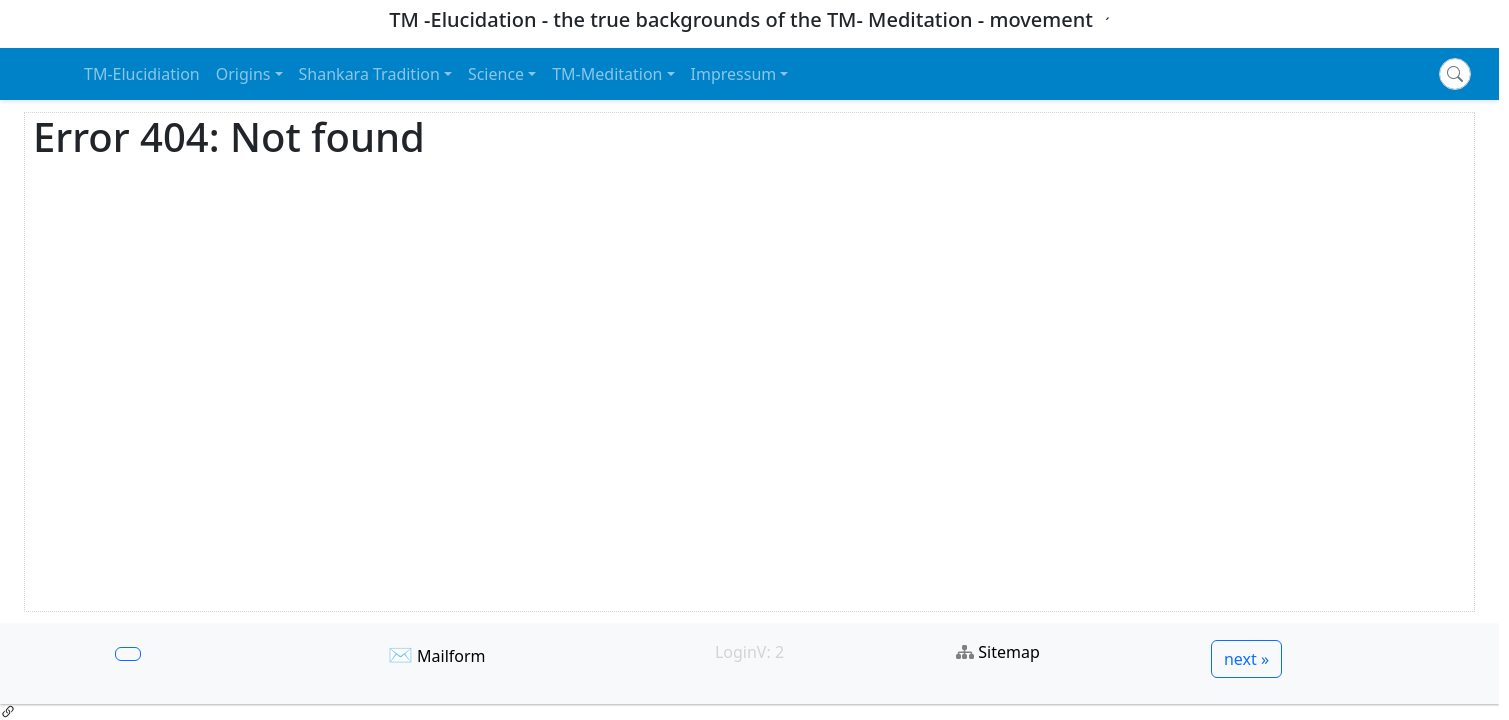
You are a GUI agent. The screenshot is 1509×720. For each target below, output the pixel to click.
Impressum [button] (734, 74)
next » (1246, 659)
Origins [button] (243, 74)
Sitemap (1009, 652)
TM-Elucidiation (142, 74)
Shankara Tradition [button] (369, 74)
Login (736, 652)
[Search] (1455, 74)
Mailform (451, 656)
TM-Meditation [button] (607, 74)
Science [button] (496, 74)
